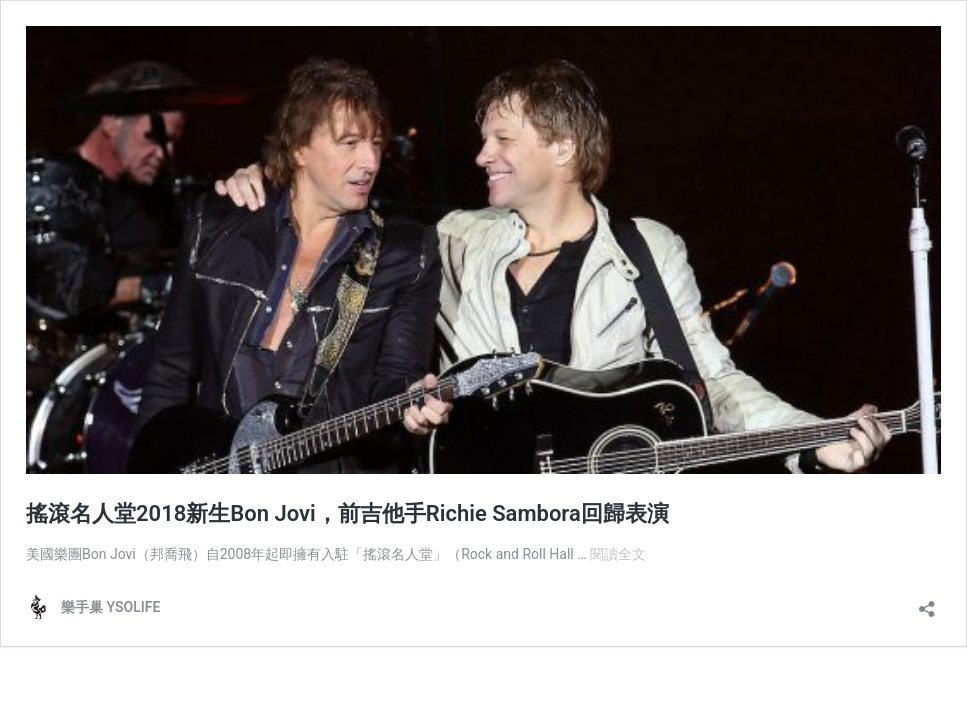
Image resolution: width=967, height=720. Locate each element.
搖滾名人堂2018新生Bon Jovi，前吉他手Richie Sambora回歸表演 (347, 513)
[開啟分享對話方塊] (927, 602)
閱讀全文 (618, 554)
